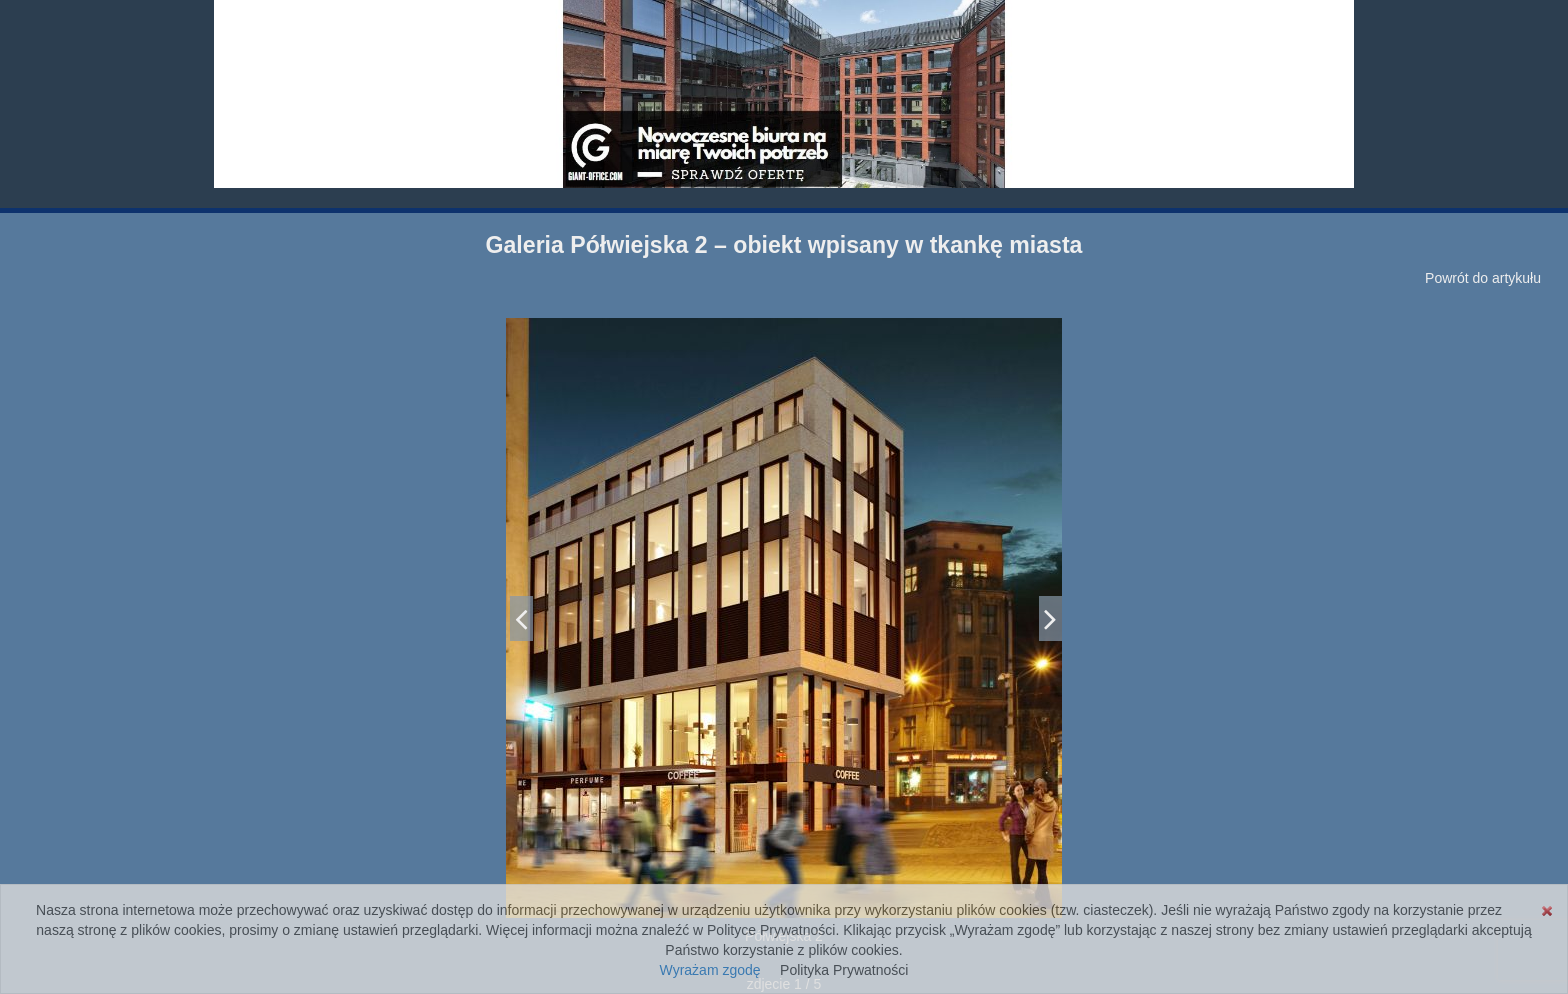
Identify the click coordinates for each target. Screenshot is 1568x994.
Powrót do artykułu (1483, 278)
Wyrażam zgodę (710, 970)
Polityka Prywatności (844, 970)
